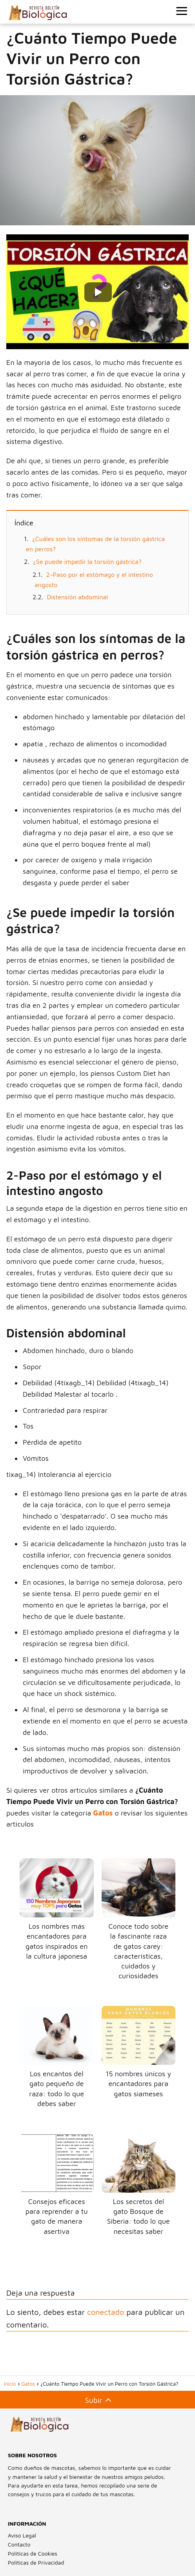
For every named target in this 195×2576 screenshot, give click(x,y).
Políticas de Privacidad (36, 2562)
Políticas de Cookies (32, 2553)
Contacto (19, 2544)
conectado (105, 2311)
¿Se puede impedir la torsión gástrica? (87, 561)
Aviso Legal (22, 2535)
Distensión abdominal (77, 596)
